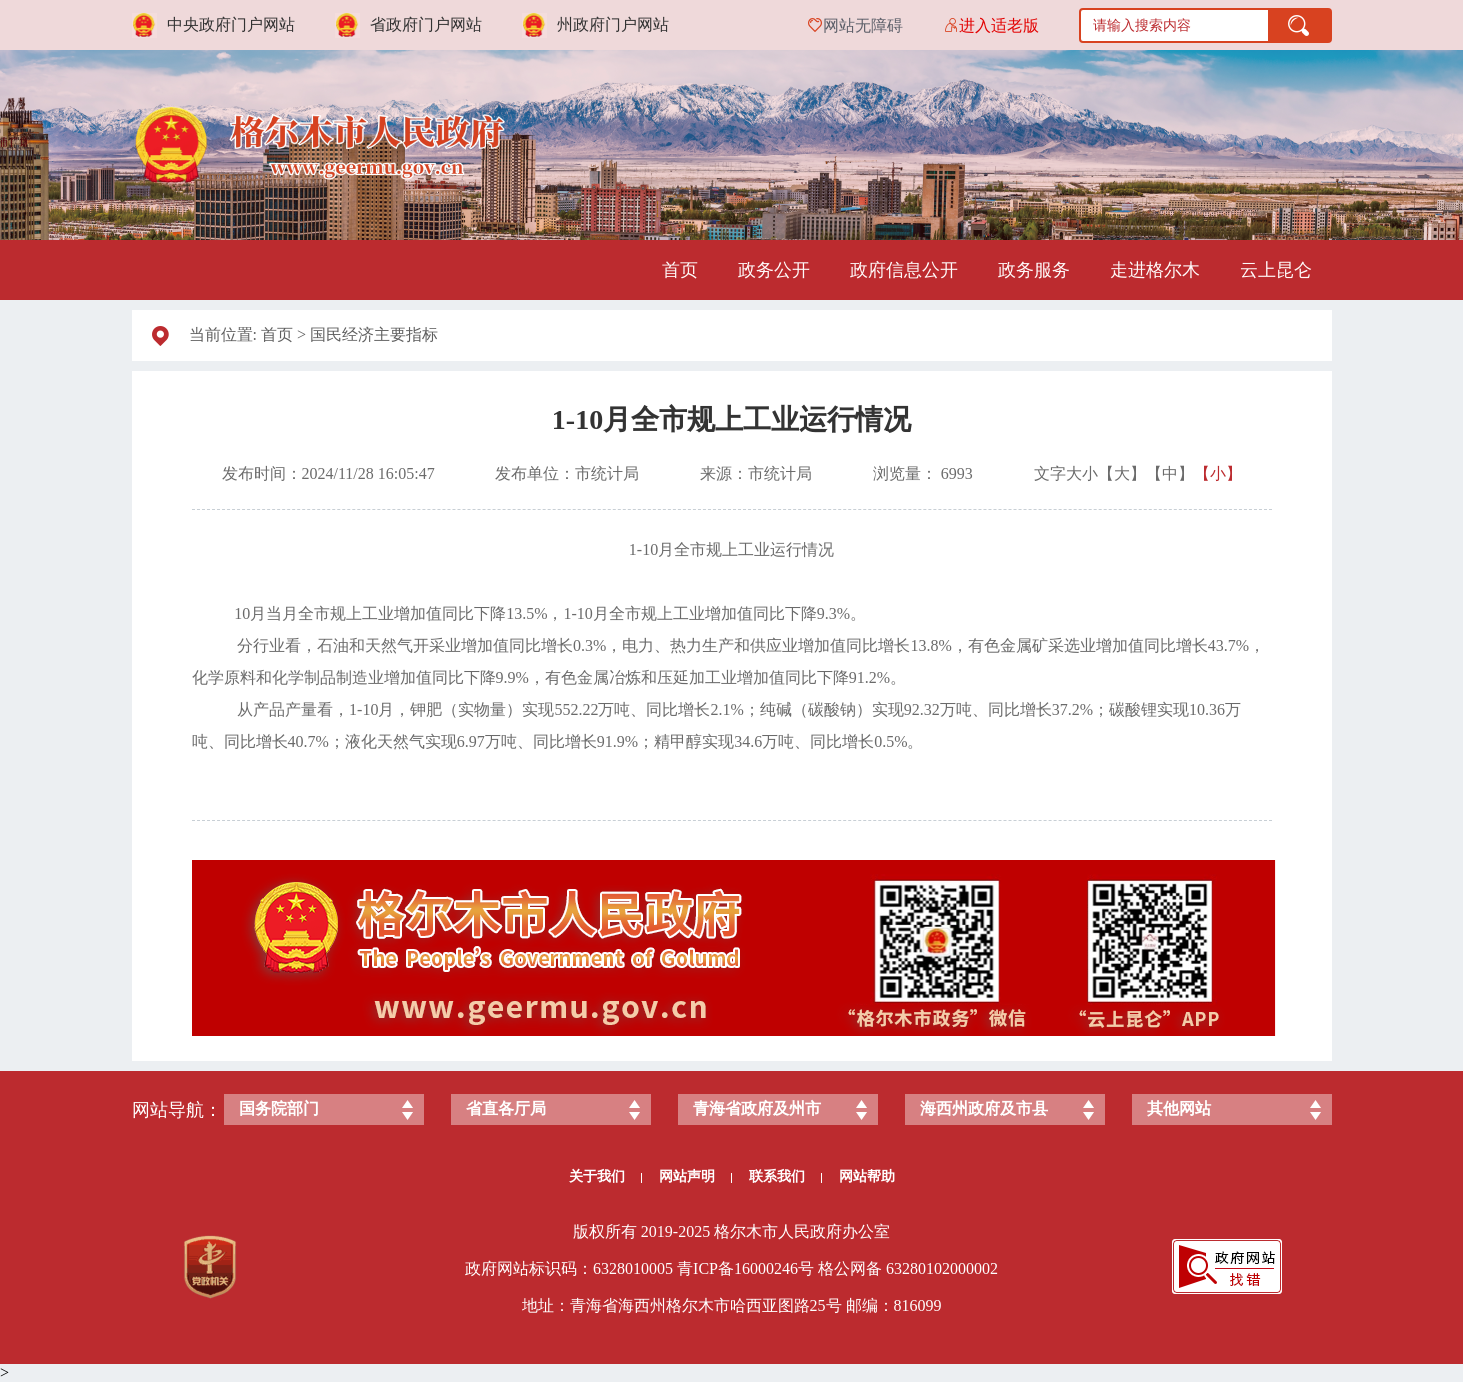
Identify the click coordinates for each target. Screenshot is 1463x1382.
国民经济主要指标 (374, 334)
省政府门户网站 (426, 24)
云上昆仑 (1276, 270)
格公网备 (850, 1268)
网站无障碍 (863, 25)
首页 (680, 270)
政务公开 (774, 270)
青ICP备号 (745, 1268)
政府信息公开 (904, 270)
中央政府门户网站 (231, 24)
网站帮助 (867, 1176)
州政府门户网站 (613, 24)
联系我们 (785, 1176)
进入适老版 (999, 25)
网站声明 (695, 1176)
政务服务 (1034, 270)
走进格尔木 (1155, 270)
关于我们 (605, 1176)
